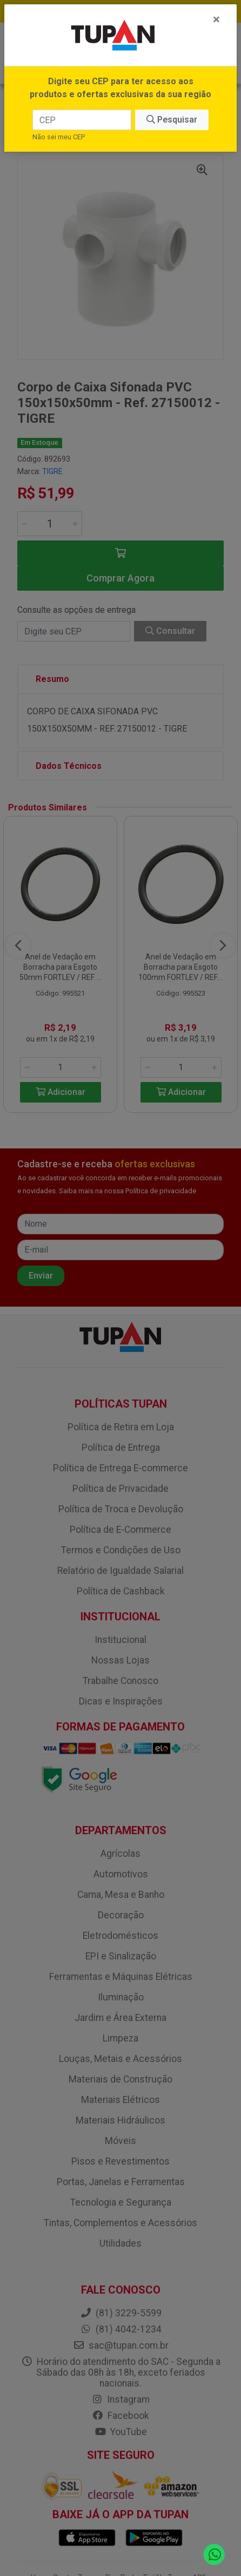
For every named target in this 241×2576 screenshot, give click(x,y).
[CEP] (82, 120)
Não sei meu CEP (58, 137)
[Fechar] (216, 19)
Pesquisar (171, 119)
